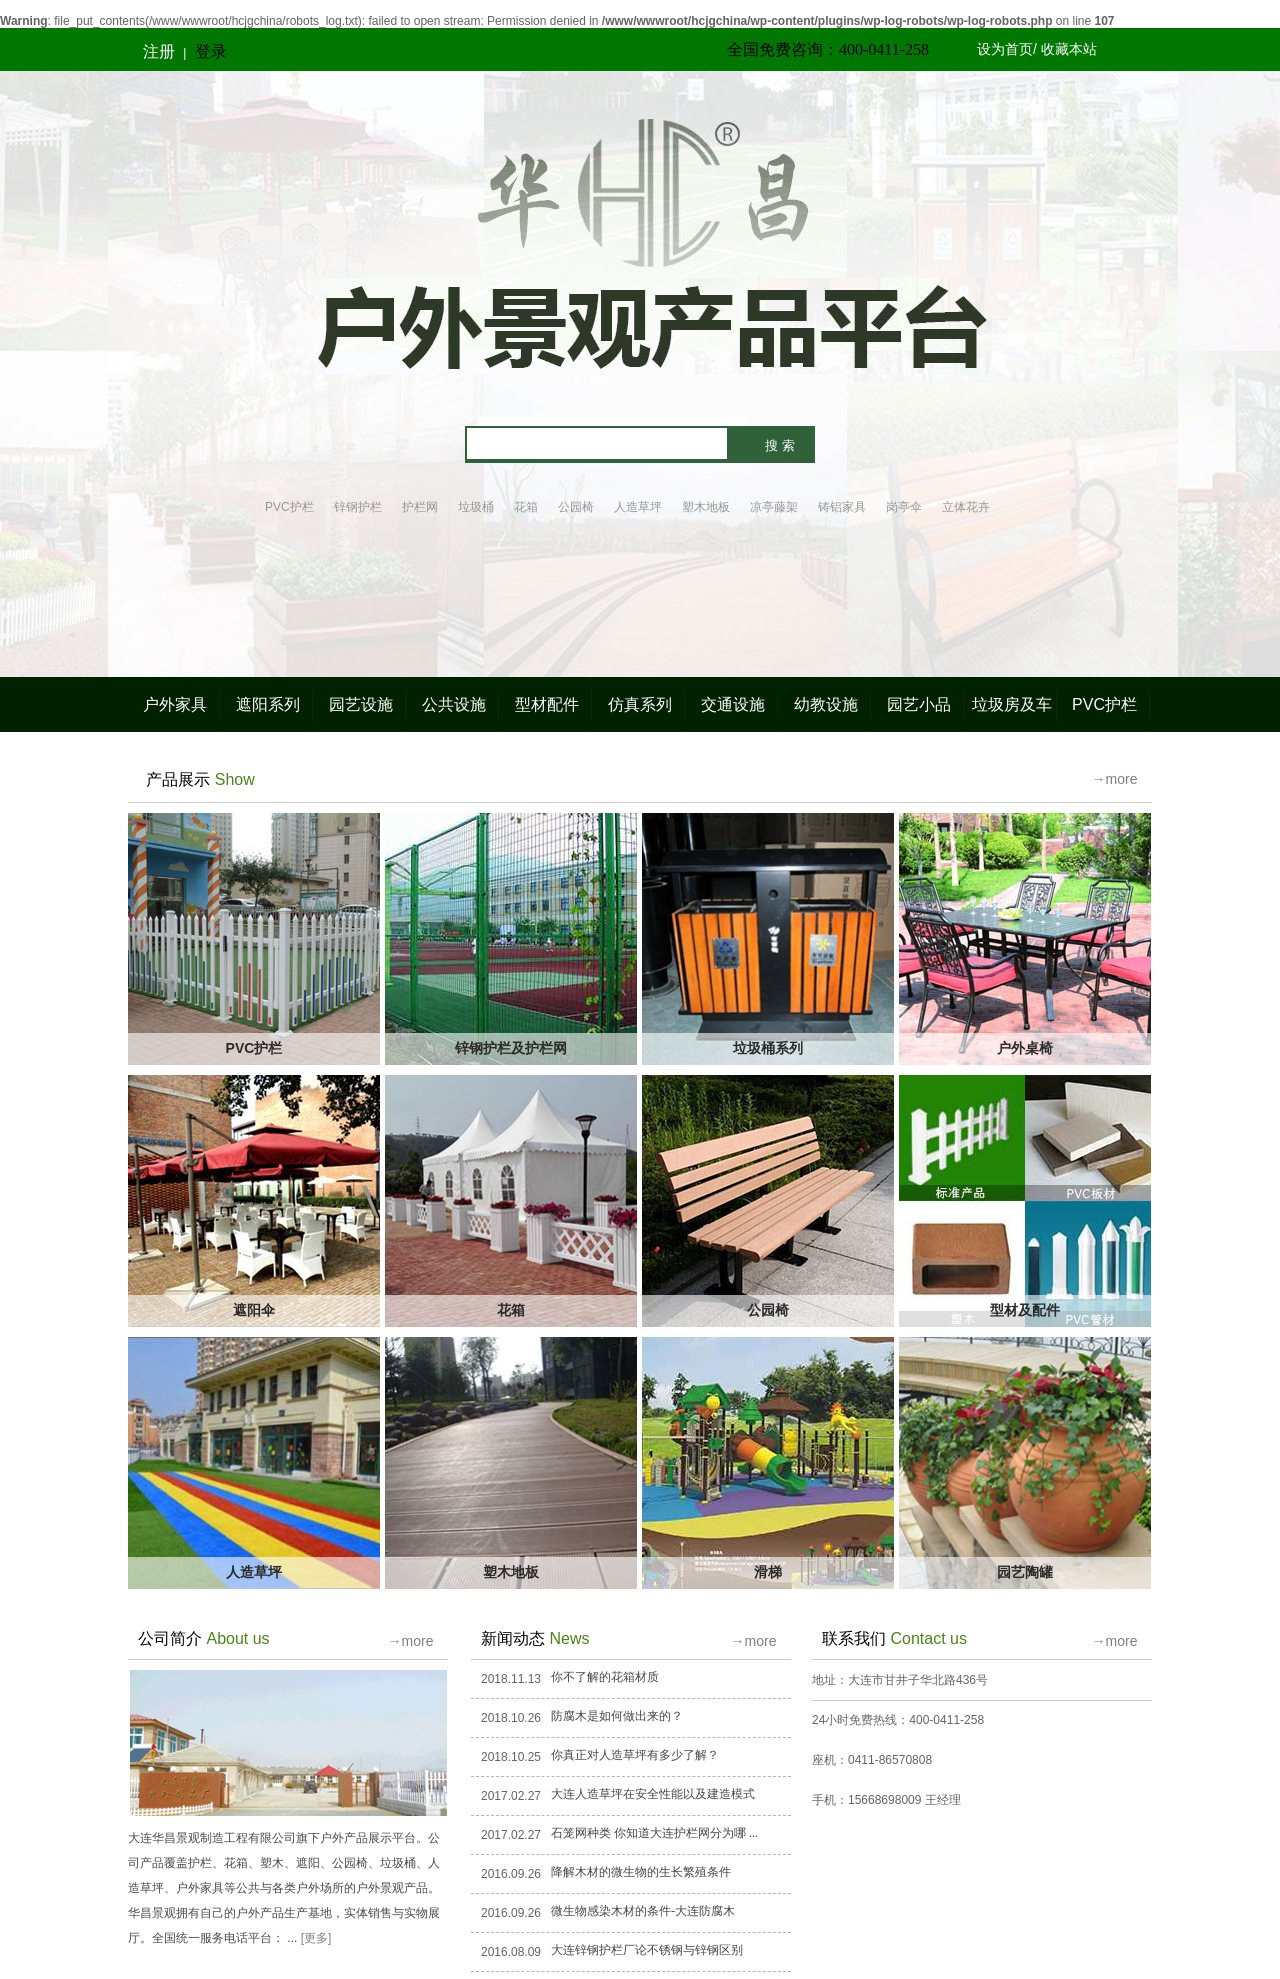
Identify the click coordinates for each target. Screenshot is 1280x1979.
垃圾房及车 (1012, 704)
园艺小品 (919, 704)
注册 (159, 51)
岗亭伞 (904, 507)
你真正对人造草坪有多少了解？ (635, 1755)
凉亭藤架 (774, 507)
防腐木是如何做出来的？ (617, 1716)
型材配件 (547, 704)
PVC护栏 (289, 507)
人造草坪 (638, 507)
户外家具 (175, 704)
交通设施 (733, 704)
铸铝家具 (842, 507)
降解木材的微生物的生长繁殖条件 (641, 1872)
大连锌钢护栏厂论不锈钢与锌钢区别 (647, 1950)
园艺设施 (361, 704)
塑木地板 (706, 507)
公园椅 (576, 507)
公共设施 (454, 704)
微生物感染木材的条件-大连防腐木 (643, 1911)
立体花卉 (966, 507)
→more (1115, 779)
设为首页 (1005, 49)
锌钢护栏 (358, 507)
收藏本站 (1069, 49)
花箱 (526, 507)
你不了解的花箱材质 (605, 1677)
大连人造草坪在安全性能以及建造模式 (653, 1794)
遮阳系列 (268, 704)
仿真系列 (640, 704)
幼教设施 (826, 704)
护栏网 (420, 507)
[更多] (316, 1938)
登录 (211, 51)
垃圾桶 (476, 507)
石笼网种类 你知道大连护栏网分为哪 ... (654, 1833)
